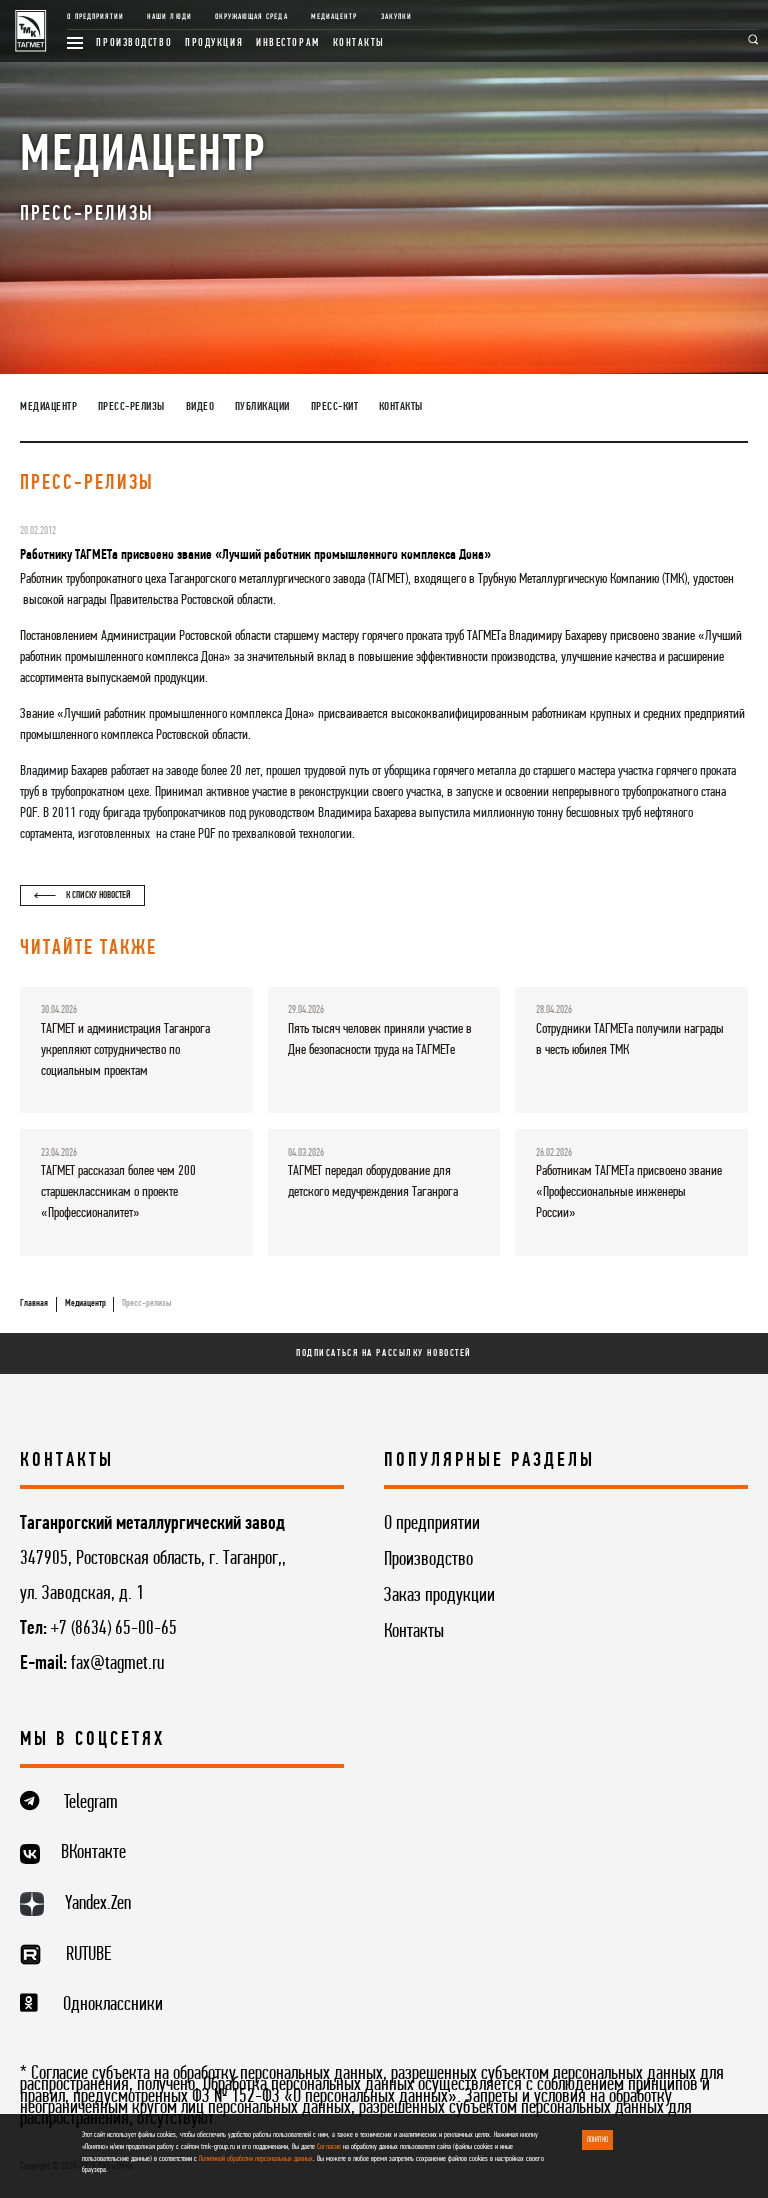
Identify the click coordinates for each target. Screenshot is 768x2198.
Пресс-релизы (131, 407)
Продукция (214, 43)
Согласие (329, 2147)
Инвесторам (288, 43)
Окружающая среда (251, 17)
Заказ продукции (439, 1596)
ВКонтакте (93, 1853)
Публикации (262, 407)
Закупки (396, 17)
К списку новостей (82, 895)
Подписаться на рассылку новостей (384, 1353)
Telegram (91, 1803)
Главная (34, 1303)
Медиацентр (334, 17)
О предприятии (95, 17)
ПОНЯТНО (597, 2140)
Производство (134, 43)
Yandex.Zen (98, 1904)
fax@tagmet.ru (117, 1664)
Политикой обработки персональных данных (256, 2159)
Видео (200, 407)
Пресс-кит (335, 407)
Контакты (359, 43)
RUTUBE (88, 1955)
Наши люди (169, 17)
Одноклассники (113, 2005)
